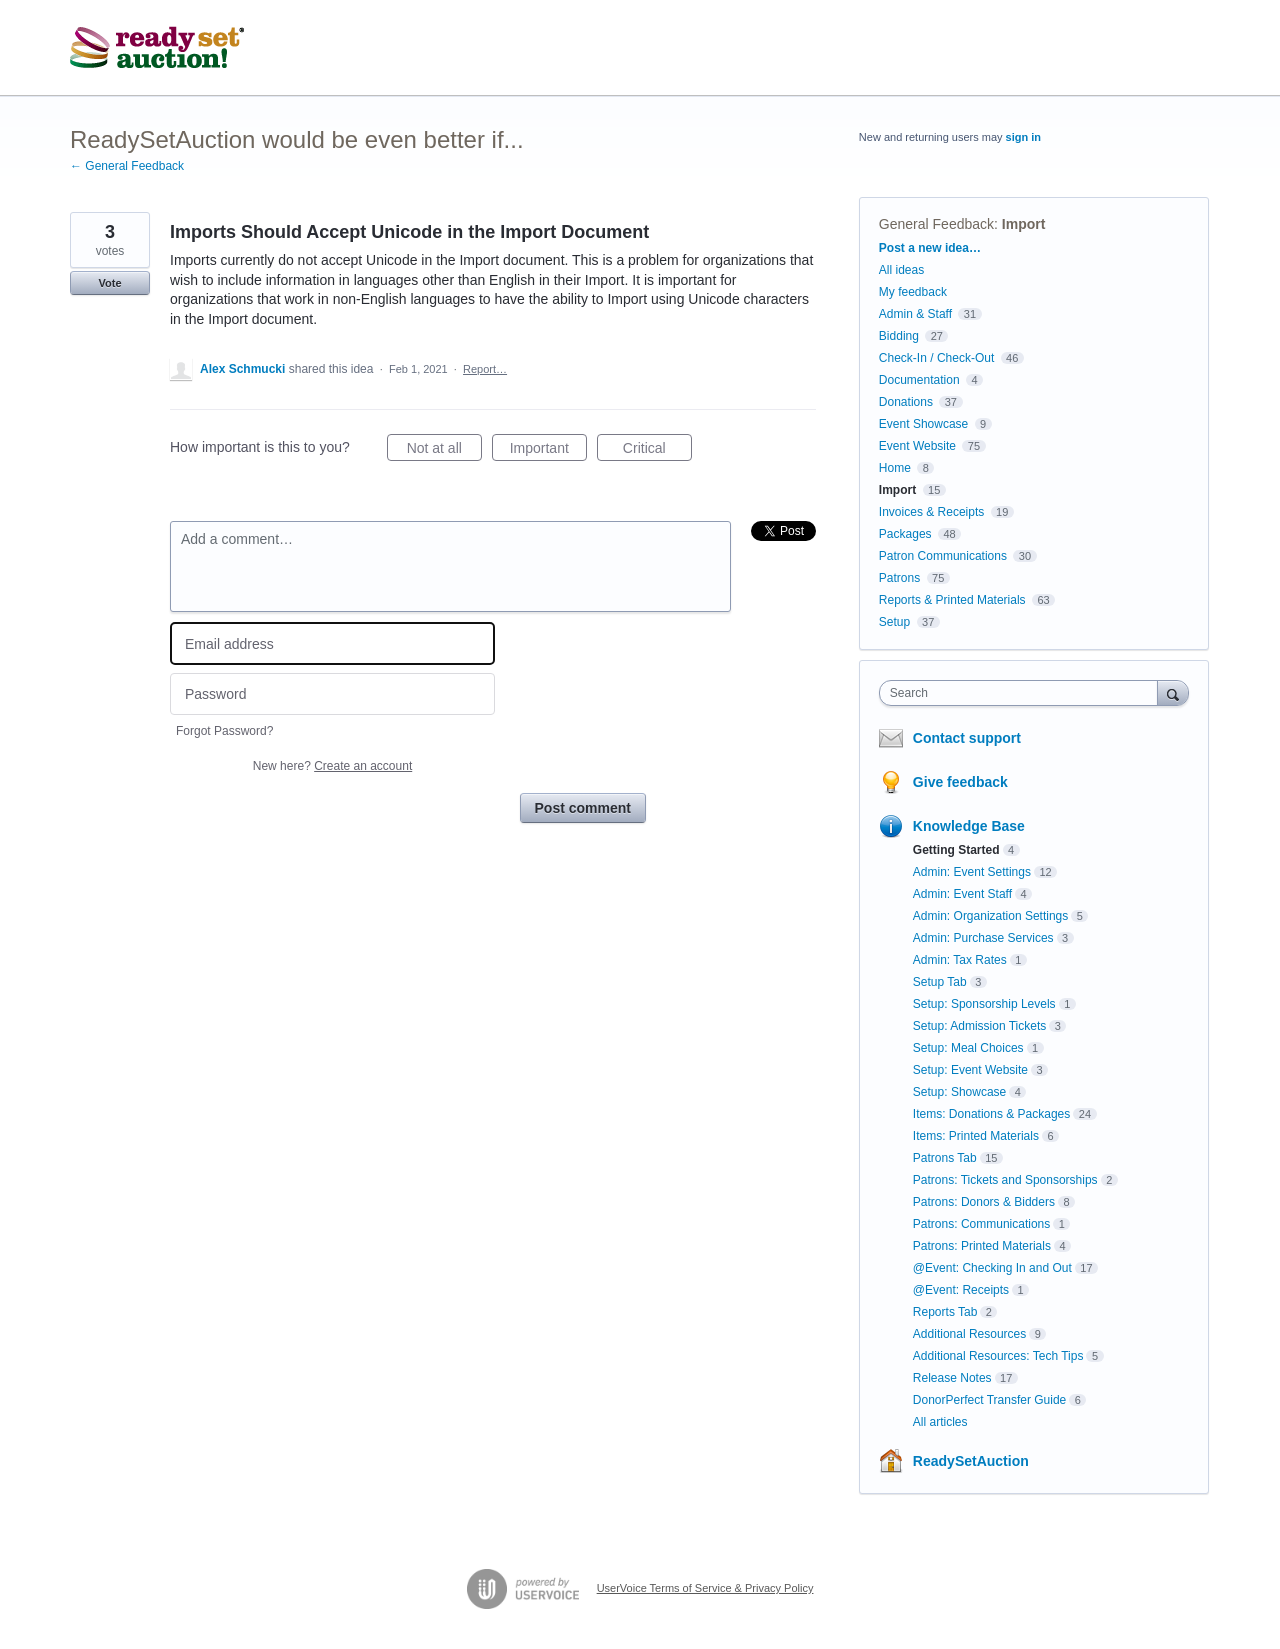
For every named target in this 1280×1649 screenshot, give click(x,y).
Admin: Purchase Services (983, 938)
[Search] (1173, 692)
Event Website (917, 446)
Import (1024, 224)
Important (548, 451)
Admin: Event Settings (972, 872)
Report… (485, 369)
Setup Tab (940, 982)
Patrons (899, 578)
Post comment (583, 808)
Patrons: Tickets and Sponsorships (1005, 1180)
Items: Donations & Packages (991, 1114)
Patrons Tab (945, 1158)
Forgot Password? (224, 731)
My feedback (913, 292)
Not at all (444, 451)
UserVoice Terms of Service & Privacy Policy (705, 1588)
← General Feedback (127, 166)
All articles (940, 1422)
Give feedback (960, 782)
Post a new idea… (930, 248)
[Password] (332, 694)
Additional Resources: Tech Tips (998, 1356)
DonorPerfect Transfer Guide (989, 1400)
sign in (1023, 137)
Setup (894, 622)
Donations (906, 402)
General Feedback (936, 224)
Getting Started (956, 850)
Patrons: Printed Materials (982, 1246)
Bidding (899, 336)
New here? (332, 766)
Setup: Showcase (959, 1092)
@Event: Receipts (961, 1290)
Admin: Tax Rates (960, 960)
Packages (905, 534)
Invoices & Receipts (931, 512)
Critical (657, 451)
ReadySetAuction (971, 1461)
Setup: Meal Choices (968, 1048)
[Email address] (332, 643)
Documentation (919, 380)
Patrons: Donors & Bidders (984, 1202)
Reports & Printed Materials (952, 600)
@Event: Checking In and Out (992, 1268)
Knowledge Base (969, 826)
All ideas (901, 270)
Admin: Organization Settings (990, 916)
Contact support (967, 738)
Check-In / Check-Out (936, 358)
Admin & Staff (915, 314)
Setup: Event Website (970, 1070)
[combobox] (1023, 693)
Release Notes (952, 1378)
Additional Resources (969, 1334)
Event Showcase (923, 424)
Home (895, 468)
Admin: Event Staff (962, 894)
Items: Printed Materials (976, 1136)
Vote (109, 283)
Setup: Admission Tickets (979, 1026)
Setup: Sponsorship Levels (984, 1004)
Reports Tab (945, 1312)
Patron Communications (943, 556)
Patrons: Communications (981, 1224)
